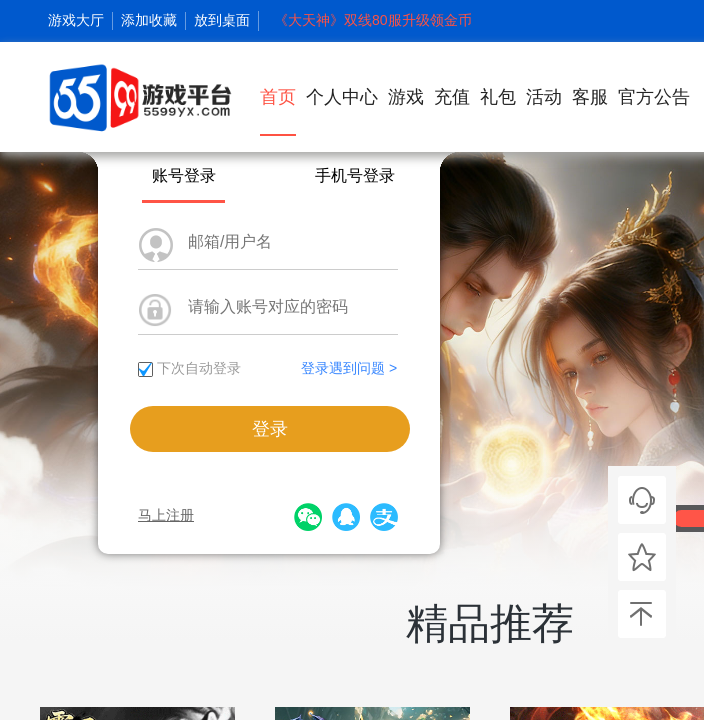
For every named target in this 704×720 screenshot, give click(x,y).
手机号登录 (355, 175)
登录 (270, 429)
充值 (452, 97)
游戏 (406, 97)
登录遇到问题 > (349, 368)
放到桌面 (222, 20)
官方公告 (654, 97)
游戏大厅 (76, 20)
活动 (544, 97)
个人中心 (342, 97)
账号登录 (184, 175)
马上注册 (166, 515)
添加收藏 (149, 20)
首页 (278, 111)
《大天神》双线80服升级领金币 (373, 20)
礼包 (498, 97)
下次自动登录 (199, 368)
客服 (590, 97)
